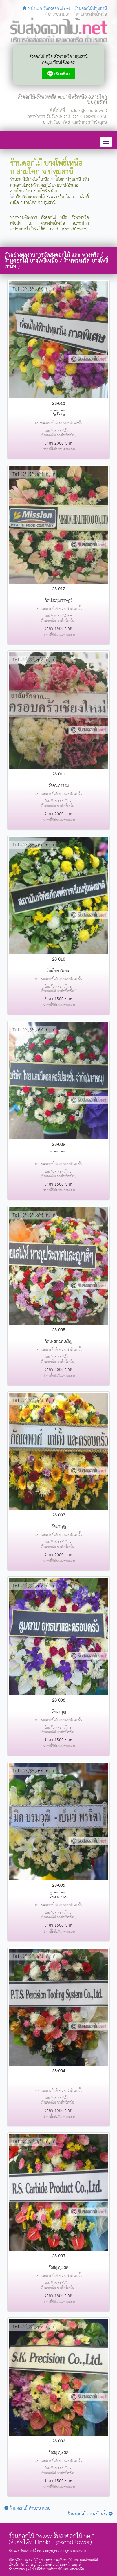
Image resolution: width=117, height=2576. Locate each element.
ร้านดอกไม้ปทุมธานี (91, 8)
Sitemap (17, 2569)
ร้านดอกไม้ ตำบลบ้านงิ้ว (90, 2514)
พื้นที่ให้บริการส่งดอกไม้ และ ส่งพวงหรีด (56, 2569)
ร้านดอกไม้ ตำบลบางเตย (27, 2508)
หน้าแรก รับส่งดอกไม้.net (46, 8)
